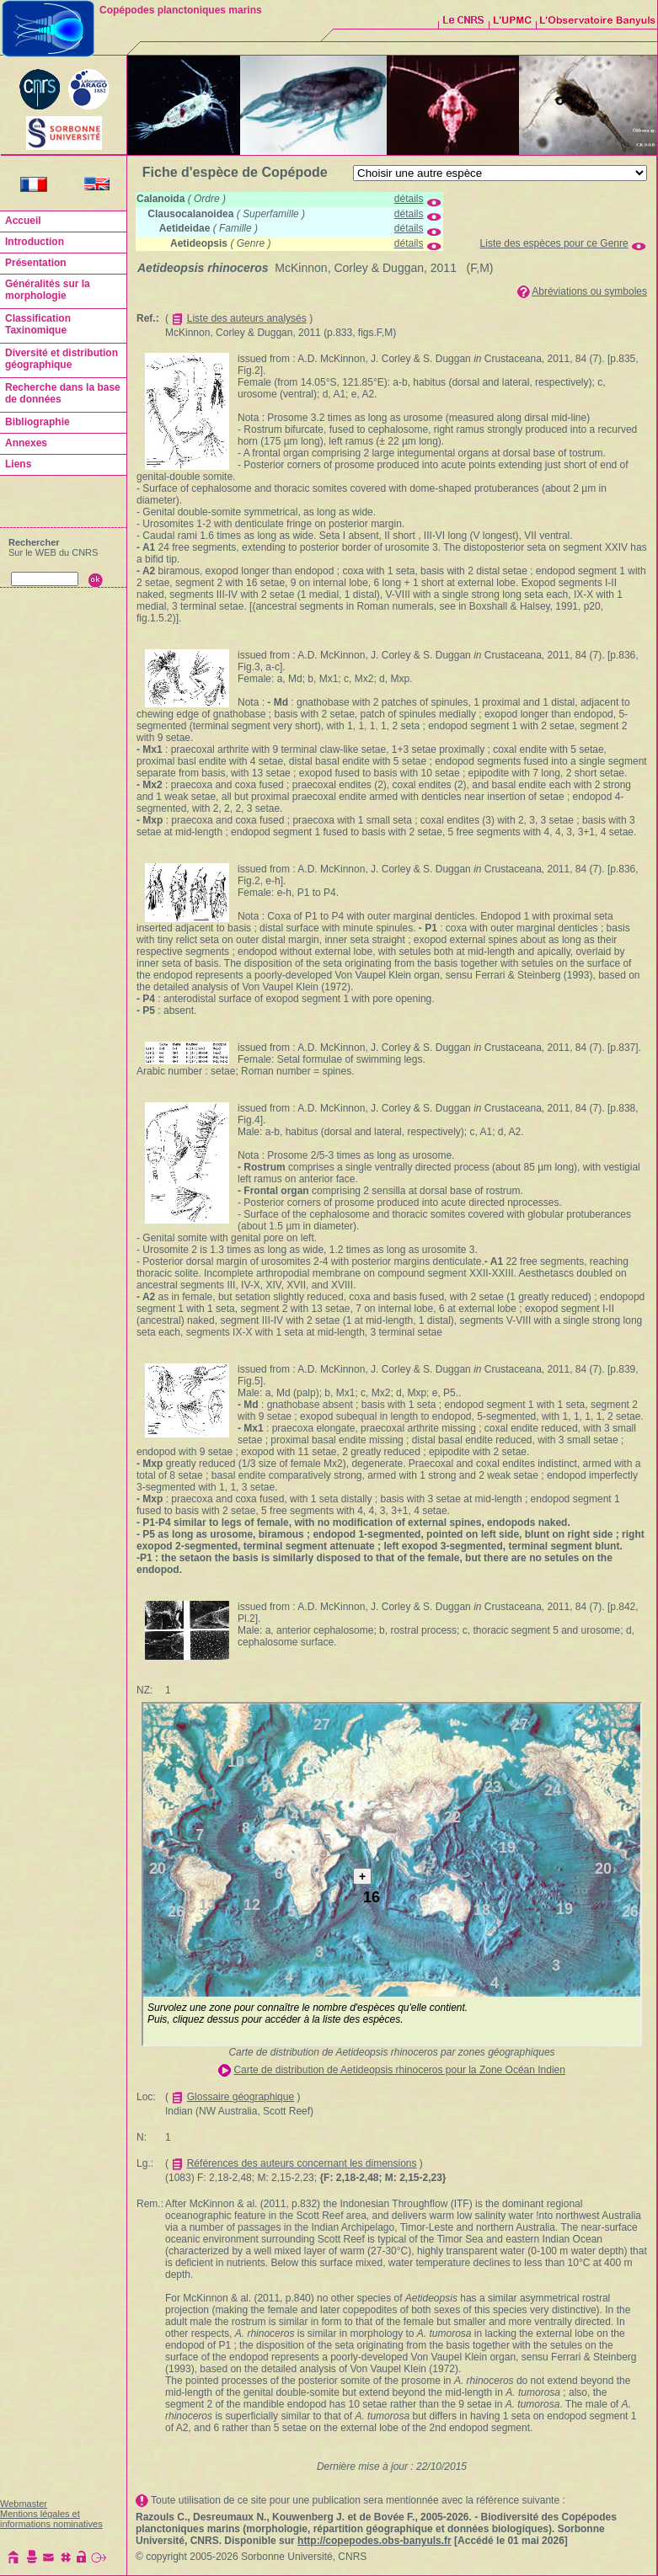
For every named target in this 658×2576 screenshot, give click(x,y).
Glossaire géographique (240, 2097)
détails (409, 199)
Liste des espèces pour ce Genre (554, 243)
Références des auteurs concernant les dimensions (302, 2163)
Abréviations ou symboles (589, 291)
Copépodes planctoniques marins (180, 10)
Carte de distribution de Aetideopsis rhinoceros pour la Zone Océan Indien (399, 2070)
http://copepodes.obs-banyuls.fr (374, 2541)
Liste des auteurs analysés (247, 318)
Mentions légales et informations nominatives (51, 2519)
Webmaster (23, 2504)
